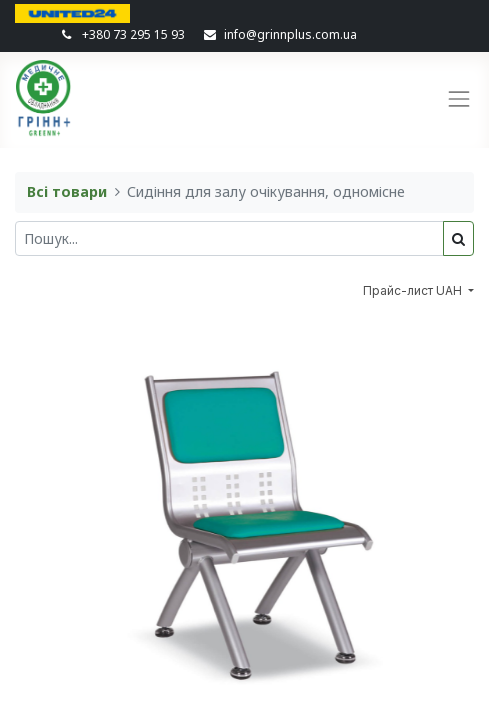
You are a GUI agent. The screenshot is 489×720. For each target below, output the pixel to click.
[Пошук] (458, 238)
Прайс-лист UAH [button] (414, 290)
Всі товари (67, 191)
